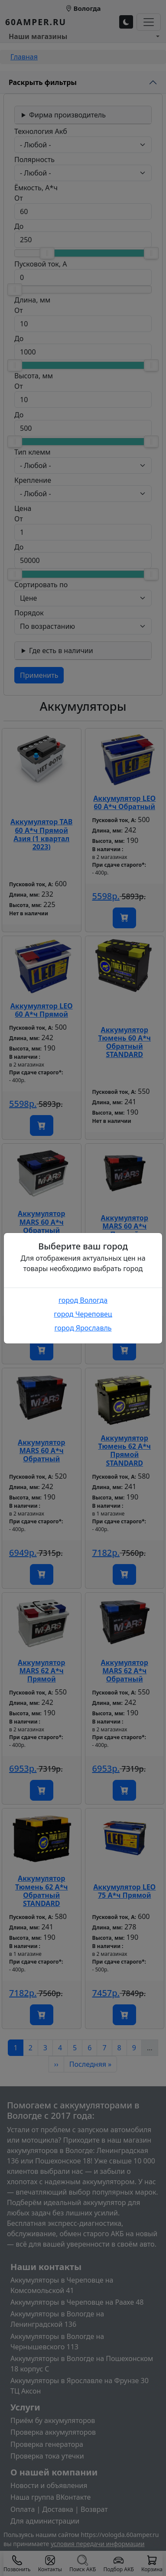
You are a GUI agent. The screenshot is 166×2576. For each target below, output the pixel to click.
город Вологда (83, 1300)
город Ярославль (82, 1328)
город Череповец (83, 1314)
